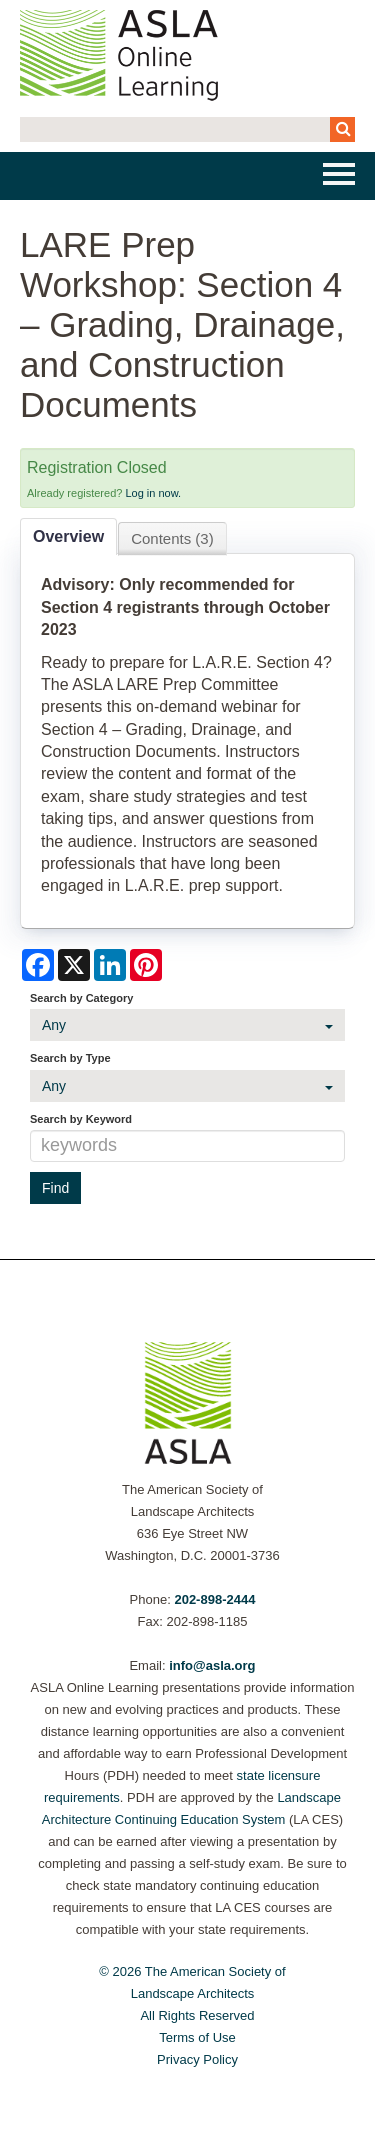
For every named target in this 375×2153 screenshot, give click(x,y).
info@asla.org (212, 1665)
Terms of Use (197, 2037)
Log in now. (153, 493)
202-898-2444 (214, 1599)
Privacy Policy (197, 2059)
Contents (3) (172, 538)
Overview (68, 536)
